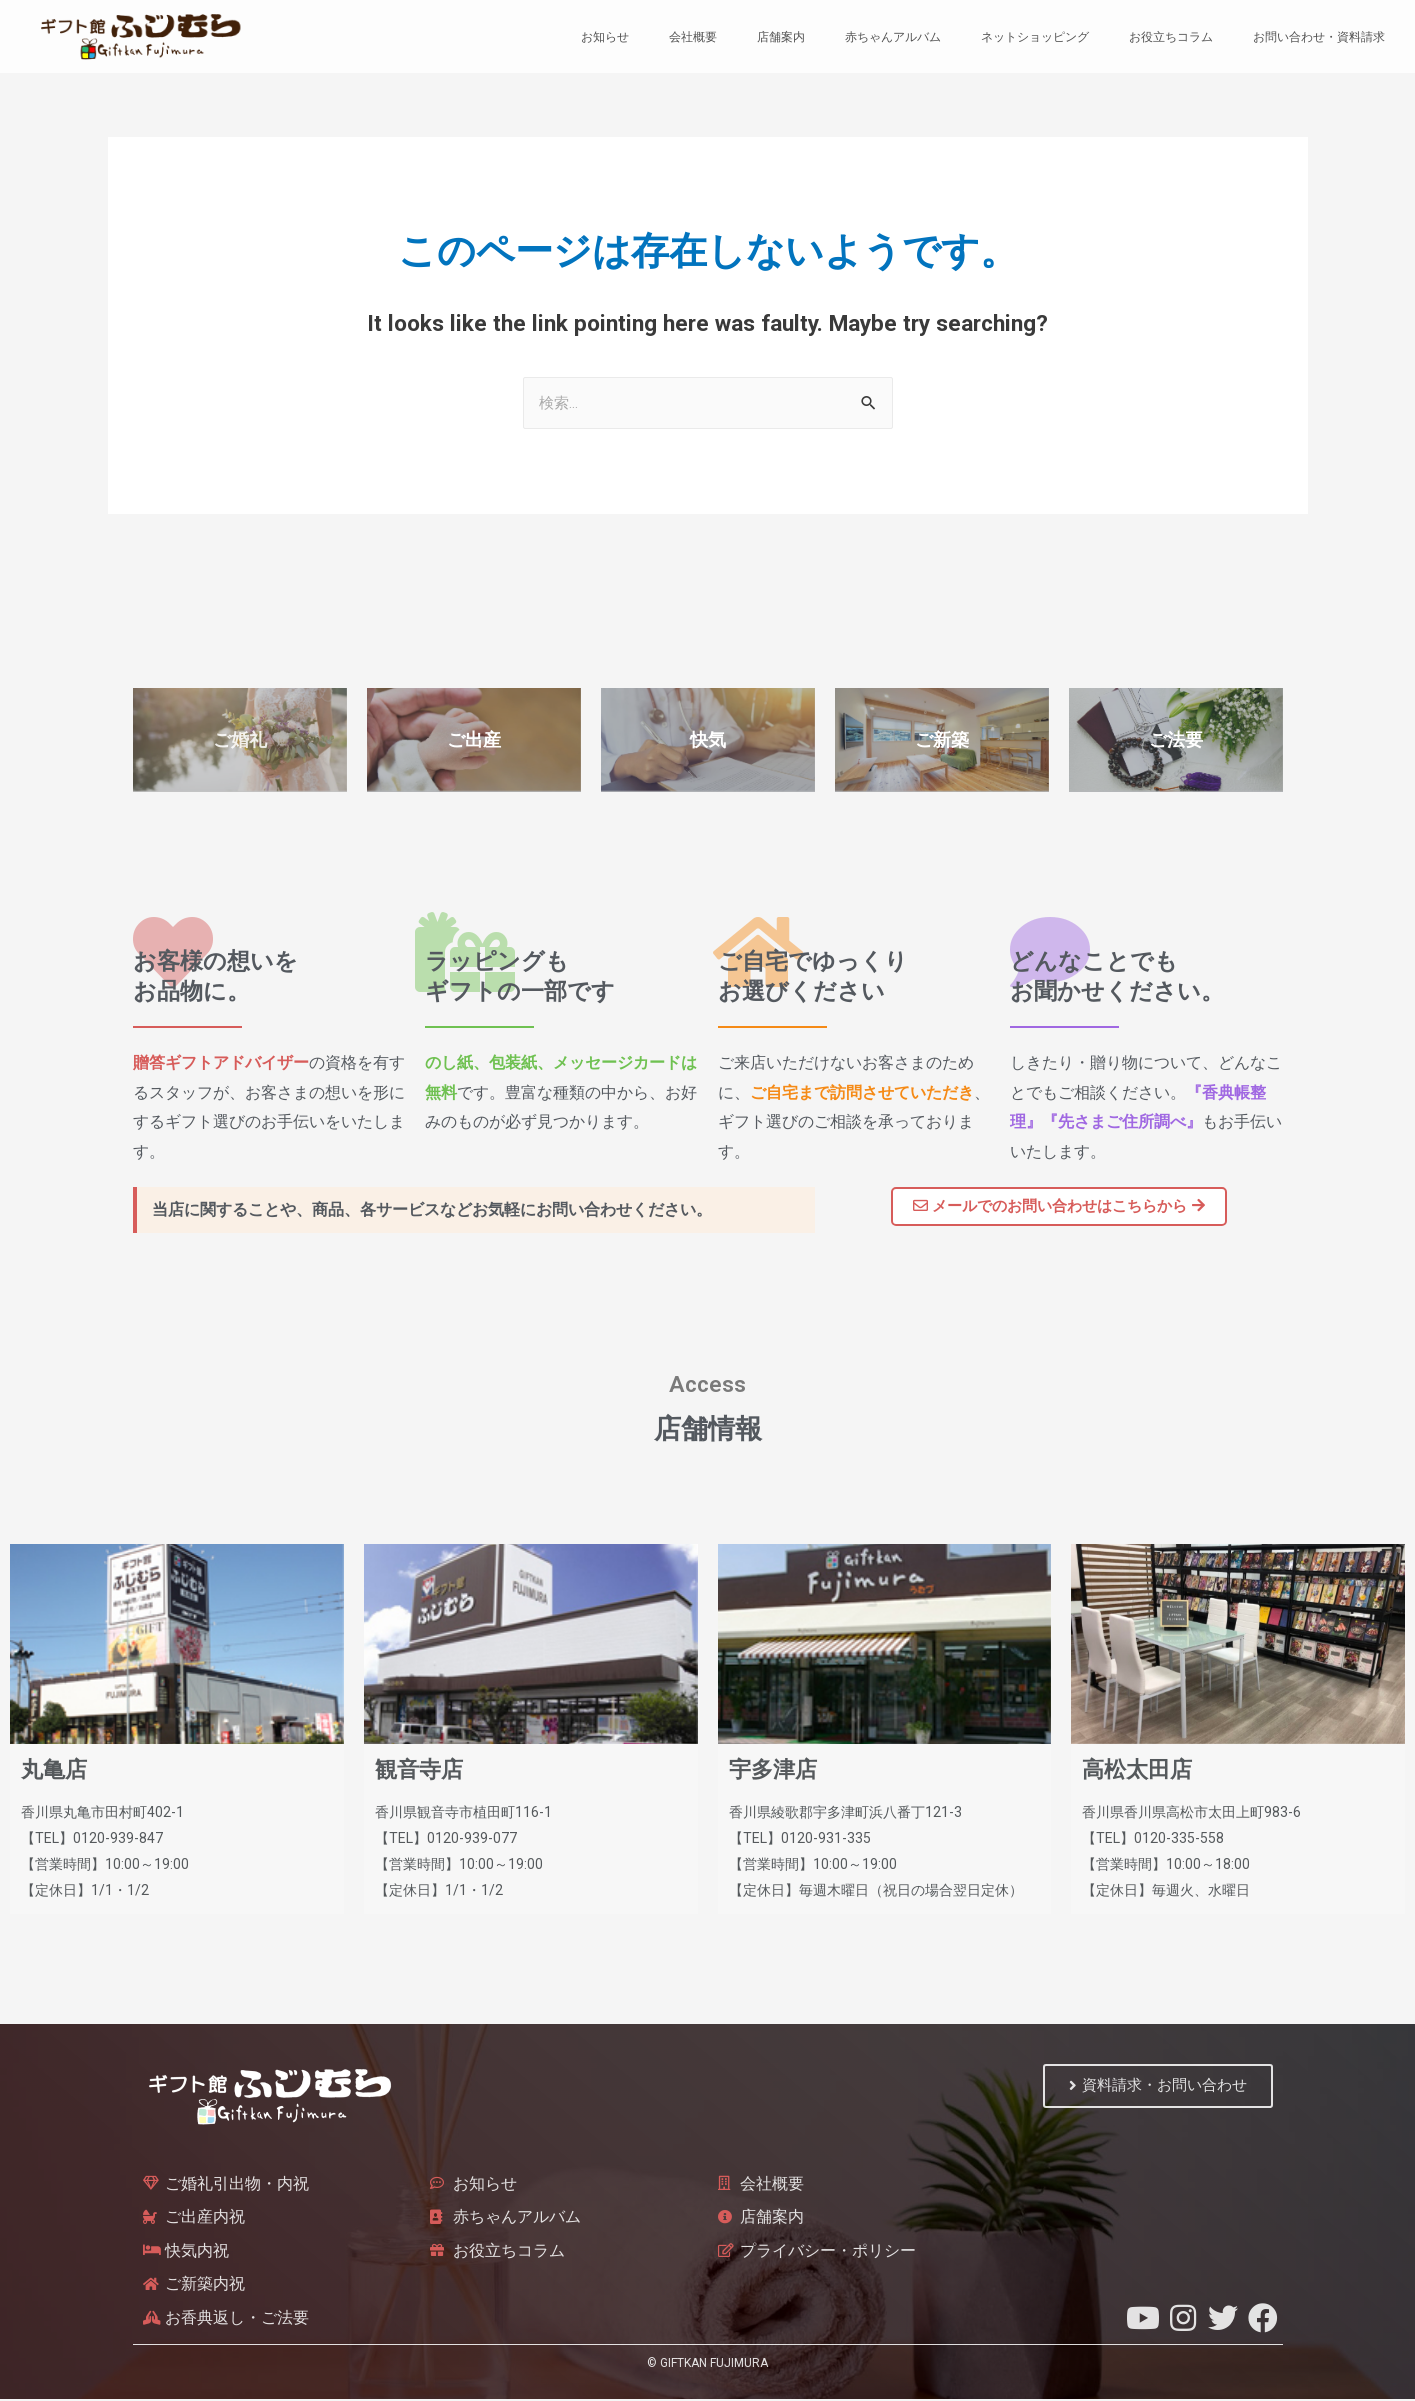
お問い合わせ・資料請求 (1319, 37)
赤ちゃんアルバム (893, 37)
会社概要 (693, 37)
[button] (1059, 1207)
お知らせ (605, 37)
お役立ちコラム (1171, 37)
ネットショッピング (1035, 37)
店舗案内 (781, 37)
